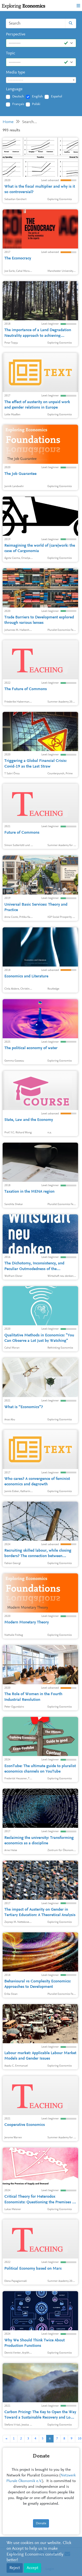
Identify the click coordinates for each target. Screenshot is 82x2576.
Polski (36, 104)
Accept (32, 2568)
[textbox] (41, 80)
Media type (15, 72)
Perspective (15, 34)
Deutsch (18, 96)
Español (56, 96)
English (37, 96)
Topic (10, 53)
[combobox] (41, 80)
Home (8, 122)
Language (14, 89)
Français (18, 104)
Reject (14, 2568)
